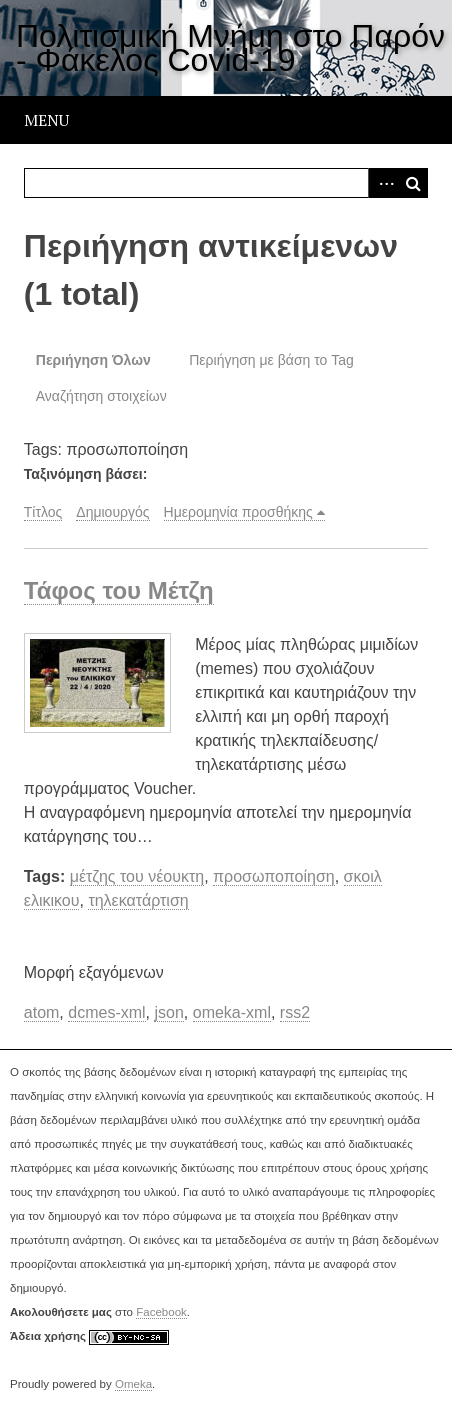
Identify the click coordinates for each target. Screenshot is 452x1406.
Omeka (133, 1384)
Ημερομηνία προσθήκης (238, 512)
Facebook (161, 1312)
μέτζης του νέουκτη (137, 876)
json (168, 1012)
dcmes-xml (106, 1012)
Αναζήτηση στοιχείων (101, 396)
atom (42, 1012)
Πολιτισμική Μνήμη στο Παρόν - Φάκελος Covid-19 (230, 48)
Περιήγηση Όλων (93, 360)
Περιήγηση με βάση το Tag (271, 360)
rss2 (295, 1012)
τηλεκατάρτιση (138, 900)
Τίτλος (43, 512)
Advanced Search (383, 183)
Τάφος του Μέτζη (119, 590)
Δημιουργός (112, 512)
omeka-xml (232, 1012)
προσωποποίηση (274, 876)
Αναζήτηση (413, 183)
